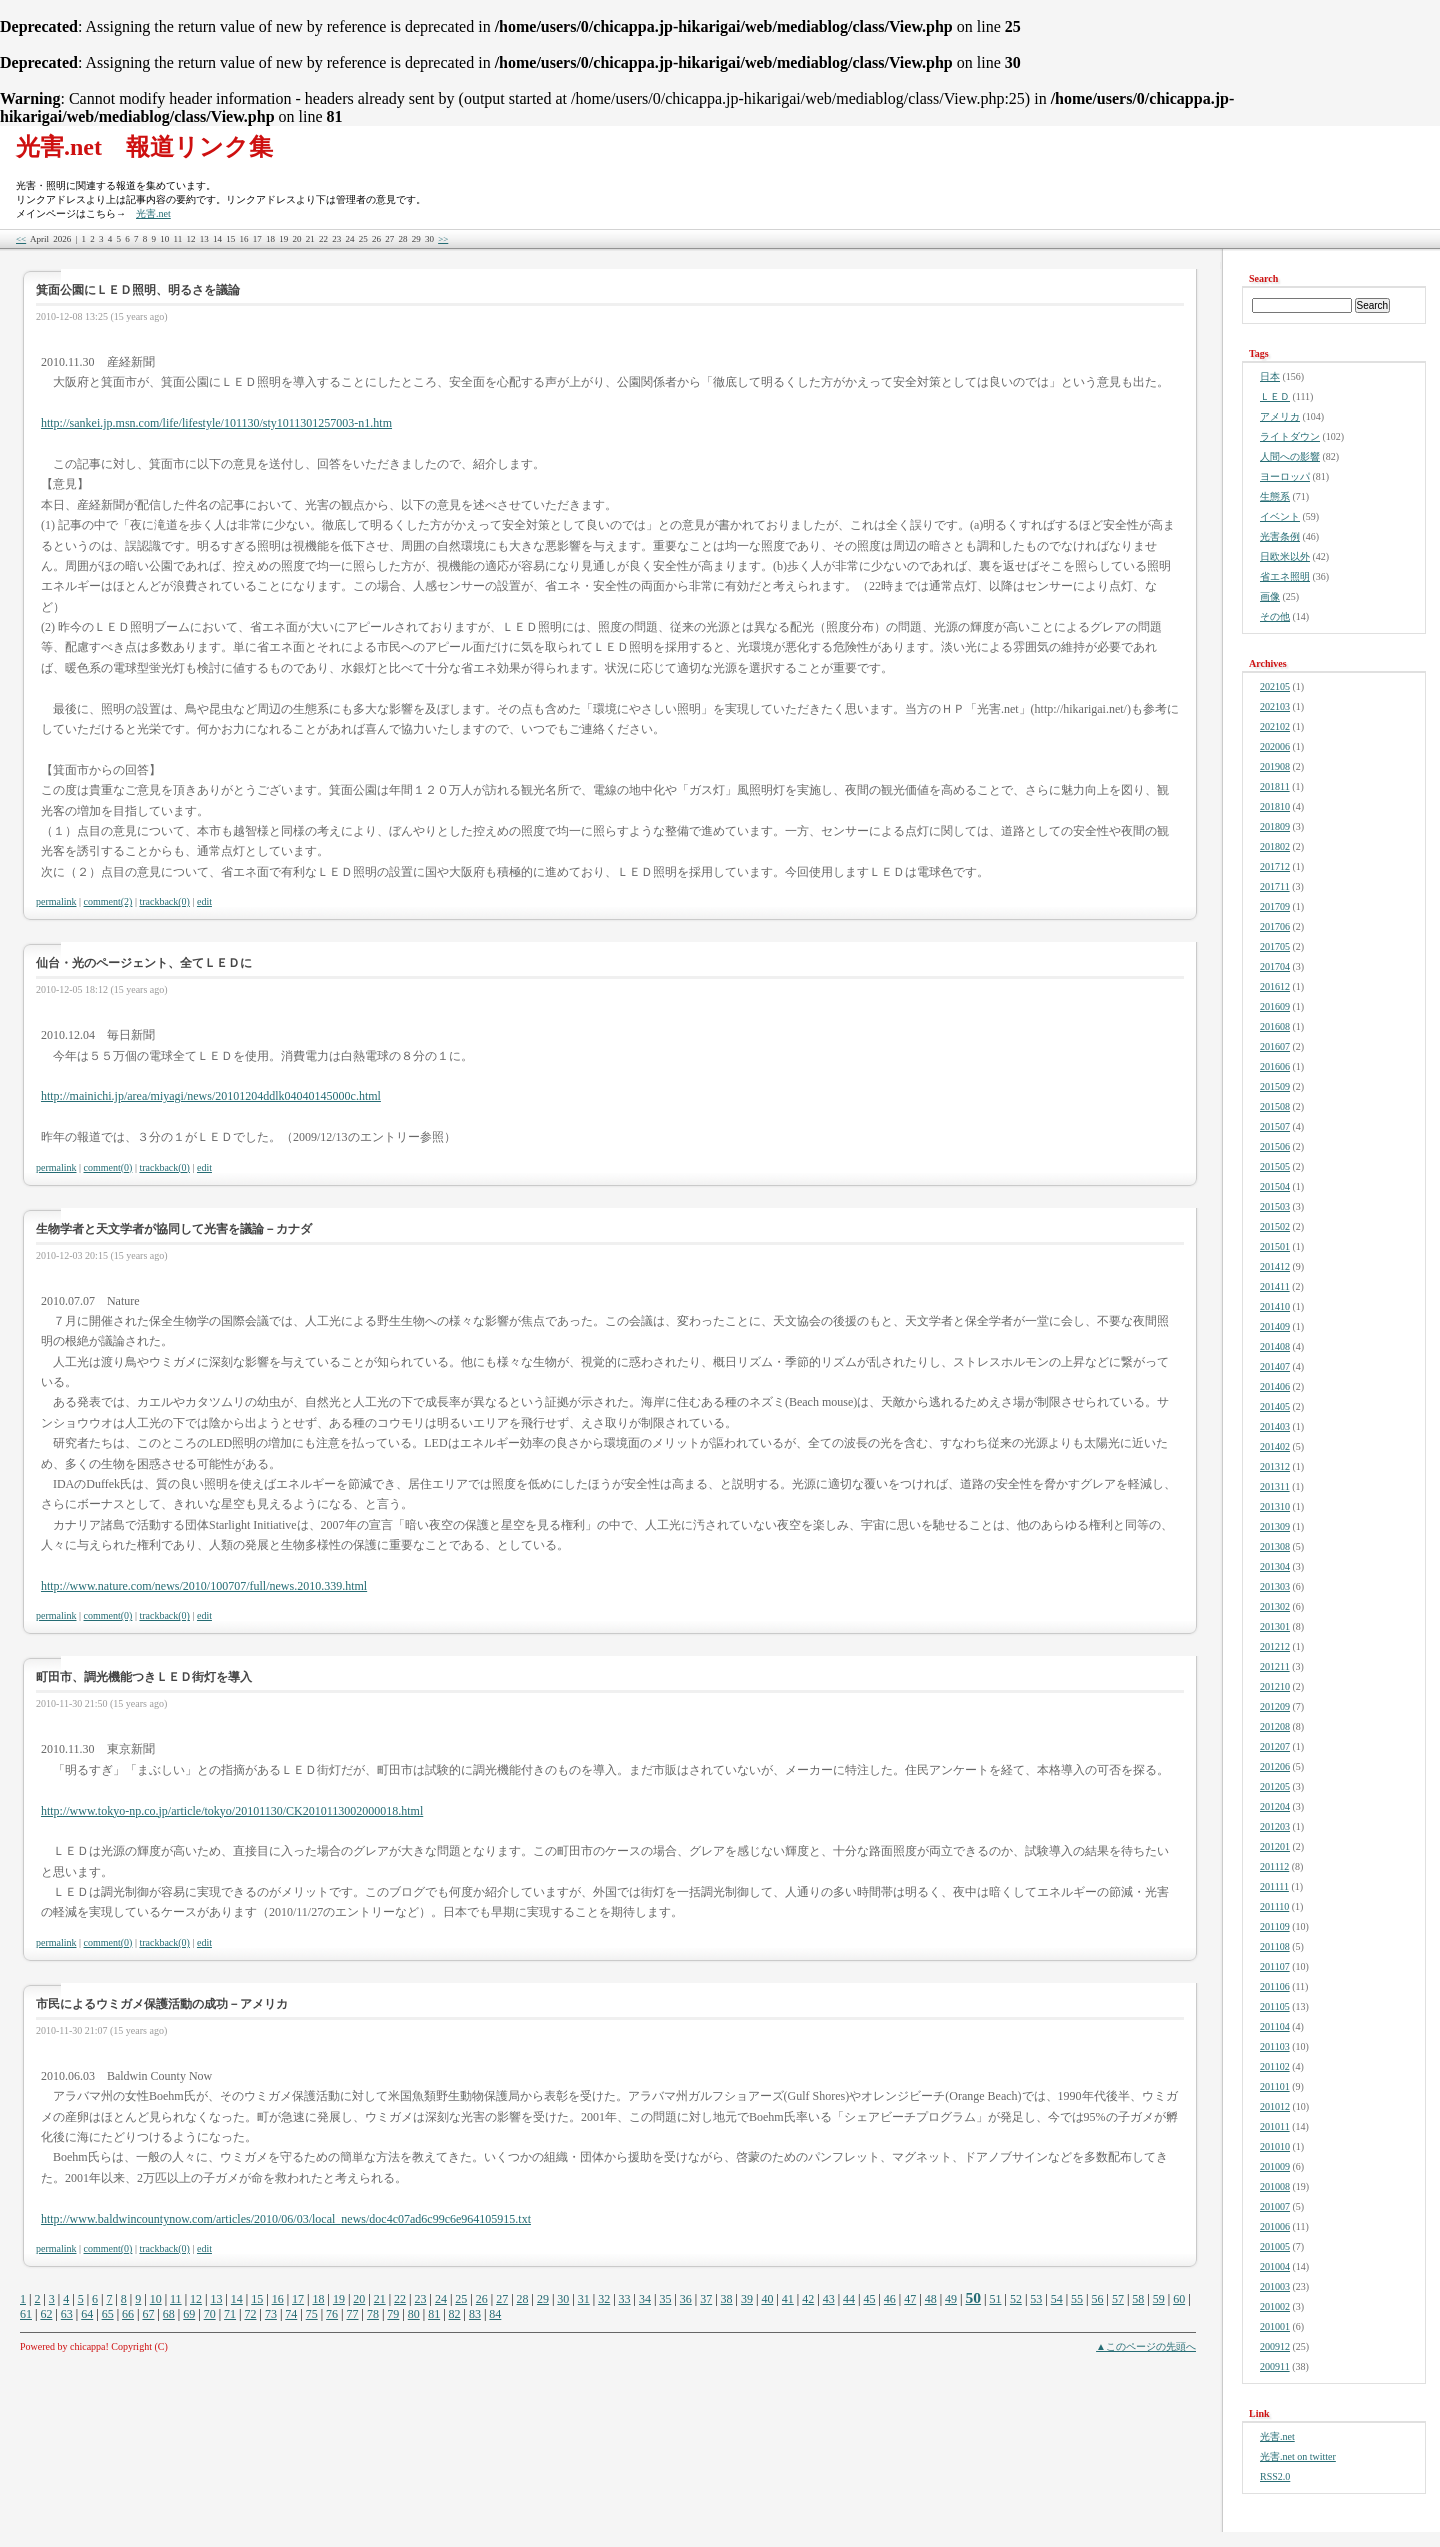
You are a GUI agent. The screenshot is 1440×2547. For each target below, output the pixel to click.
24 (441, 2299)
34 (645, 2299)
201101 (1275, 2086)
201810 (1275, 806)
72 (250, 2314)
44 (849, 2299)
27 (502, 2299)
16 (278, 2299)
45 (869, 2299)
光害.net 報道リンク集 (144, 147)
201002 (1275, 2306)
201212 (1275, 1646)
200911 (1275, 2366)
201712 (1275, 866)
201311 (1275, 1486)
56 (1098, 2299)
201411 (1275, 1286)
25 (461, 2299)
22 (400, 2299)
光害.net (153, 213)
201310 (1275, 1506)
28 (523, 2299)
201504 (1275, 1186)
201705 (1275, 946)
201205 (1275, 1786)
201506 (1275, 1146)
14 (237, 2299)
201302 (1275, 1606)
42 (808, 2299)
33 (625, 2299)
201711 (1275, 886)
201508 (1275, 1106)
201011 (1275, 2126)
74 (291, 2314)
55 (1077, 2299)
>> (443, 239)
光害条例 (1280, 536)
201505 (1275, 1166)
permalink (56, 901)
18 (318, 2299)
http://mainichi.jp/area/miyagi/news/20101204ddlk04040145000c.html (211, 1096)
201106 (1275, 1986)
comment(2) (108, 901)
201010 (1275, 2146)
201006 (1275, 2226)
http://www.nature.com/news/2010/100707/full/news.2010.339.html (204, 1586)
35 (665, 2299)
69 (189, 2314)
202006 (1275, 746)
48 (931, 2299)
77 (353, 2314)
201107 (1275, 1966)
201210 (1275, 1686)
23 (421, 2299)
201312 (1275, 1466)
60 (1179, 2299)
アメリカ (1280, 416)
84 (495, 2314)
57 (1118, 2299)
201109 (1275, 1926)
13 (216, 2299)
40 (767, 2299)
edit (204, 901)
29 (543, 2299)
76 (332, 2314)
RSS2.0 (1275, 2476)
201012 (1275, 2106)
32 (604, 2299)
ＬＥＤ (1275, 396)
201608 (1275, 1026)
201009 (1275, 2166)
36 (686, 2299)
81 (434, 2314)
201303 (1275, 1586)
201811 (1275, 786)
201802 (1275, 846)
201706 (1275, 926)
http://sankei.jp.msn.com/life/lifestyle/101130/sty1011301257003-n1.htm (216, 423)
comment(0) (108, 1167)
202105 (1275, 686)
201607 (1275, 1046)
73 (271, 2314)
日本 (1270, 376)
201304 (1275, 1566)
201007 (1275, 2206)
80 (414, 2314)
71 (230, 2314)
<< (21, 239)
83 (475, 2314)
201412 (1275, 1266)
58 (1138, 2299)
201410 (1275, 1306)
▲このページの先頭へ (1146, 2346)
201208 (1275, 1726)
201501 (1275, 1246)
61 (26, 2314)
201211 (1275, 1666)
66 (128, 2314)
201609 (1275, 1006)
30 (563, 2299)
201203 (1275, 1826)
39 (747, 2299)
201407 (1275, 1366)
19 (339, 2299)
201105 (1275, 2006)
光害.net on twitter (1298, 2456)
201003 (1275, 2286)
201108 (1275, 1946)
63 (67, 2314)
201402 (1275, 1446)
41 (788, 2299)
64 (87, 2314)
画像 (1270, 596)
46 (890, 2299)
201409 (1275, 1326)
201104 (1275, 2026)
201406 (1275, 1386)
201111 (1274, 1886)
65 (108, 2314)
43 (829, 2299)
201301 (1275, 1626)
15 (257, 2299)
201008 (1275, 2186)
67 (148, 2314)
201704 (1275, 966)
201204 (1275, 1806)
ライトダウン (1290, 436)
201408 (1275, 1346)
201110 (1274, 1906)
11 (176, 2299)
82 (455, 2314)
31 (584, 2299)
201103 (1275, 2046)
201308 (1275, 1546)
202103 (1275, 706)
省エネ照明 (1285, 576)
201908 (1275, 766)
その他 (1275, 616)
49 (951, 2299)
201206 (1275, 1766)
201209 (1275, 1706)
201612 (1275, 986)
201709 (1275, 906)
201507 (1275, 1126)
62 (46, 2314)
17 (298, 2299)
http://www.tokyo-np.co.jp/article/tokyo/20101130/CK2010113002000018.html (232, 1811)
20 (359, 2299)
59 (1159, 2299)
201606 (1275, 1066)
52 (1016, 2299)
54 (1057, 2299)
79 (393, 2314)
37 (706, 2299)
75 (312, 2314)
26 (482, 2299)
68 (169, 2314)
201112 (1274, 1866)
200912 (1275, 2346)
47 (910, 2299)
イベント (1280, 516)
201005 (1275, 2246)
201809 (1275, 826)
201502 (1275, 1226)
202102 (1275, 726)
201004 (1275, 2266)
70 (210, 2314)
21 (380, 2299)
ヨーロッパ (1285, 476)
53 (1036, 2299)
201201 (1275, 1846)
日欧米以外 (1285, 556)
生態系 (1275, 496)
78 (373, 2314)
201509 (1275, 1086)
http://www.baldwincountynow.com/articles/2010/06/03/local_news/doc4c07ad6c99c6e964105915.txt (286, 2219)
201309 (1275, 1526)
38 (727, 2299)
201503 (1275, 1206)
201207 (1275, 1746)
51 (995, 2299)
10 (156, 2299)
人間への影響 (1290, 456)
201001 (1275, 2326)
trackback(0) (164, 901)
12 (196, 2299)
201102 (1275, 2066)
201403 (1275, 1426)
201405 (1275, 1406)
